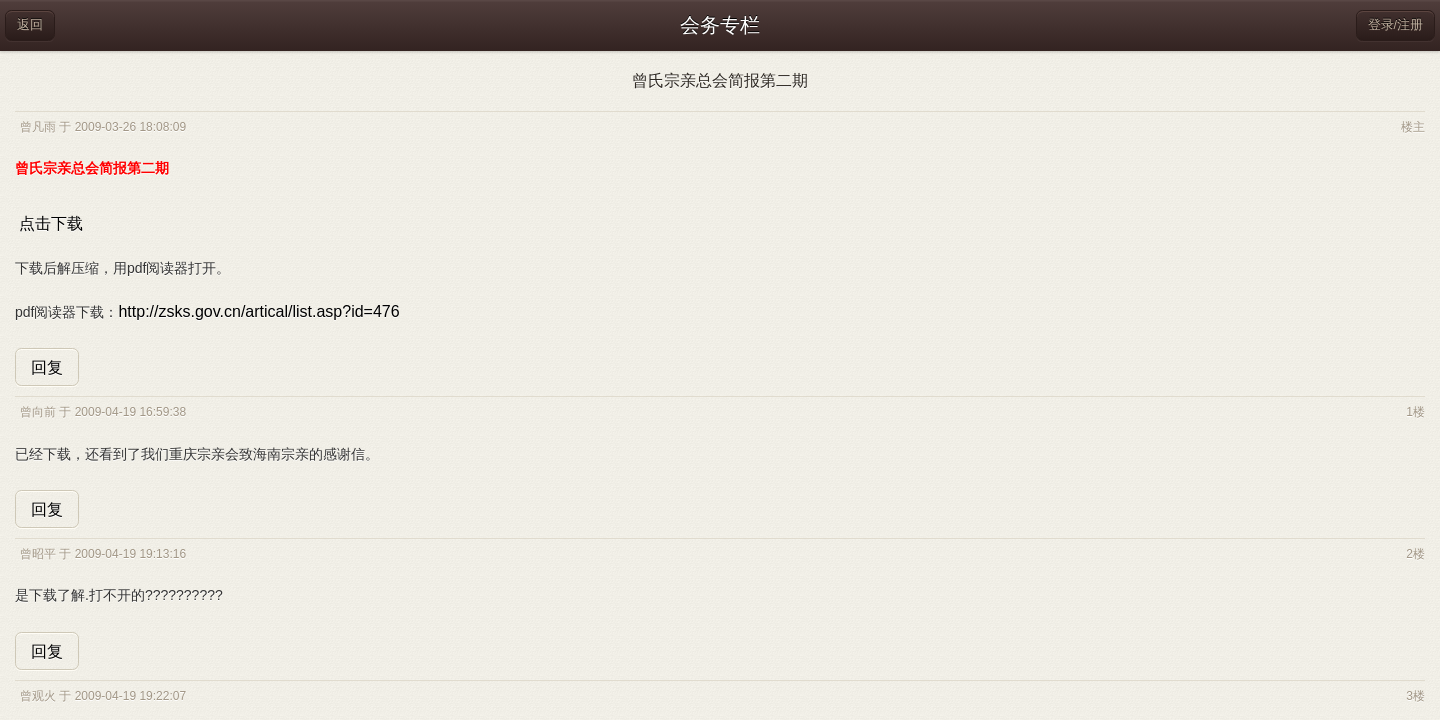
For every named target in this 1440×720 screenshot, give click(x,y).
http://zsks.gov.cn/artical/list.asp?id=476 (258, 311)
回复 (47, 367)
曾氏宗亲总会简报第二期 (720, 80)
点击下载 (51, 223)
